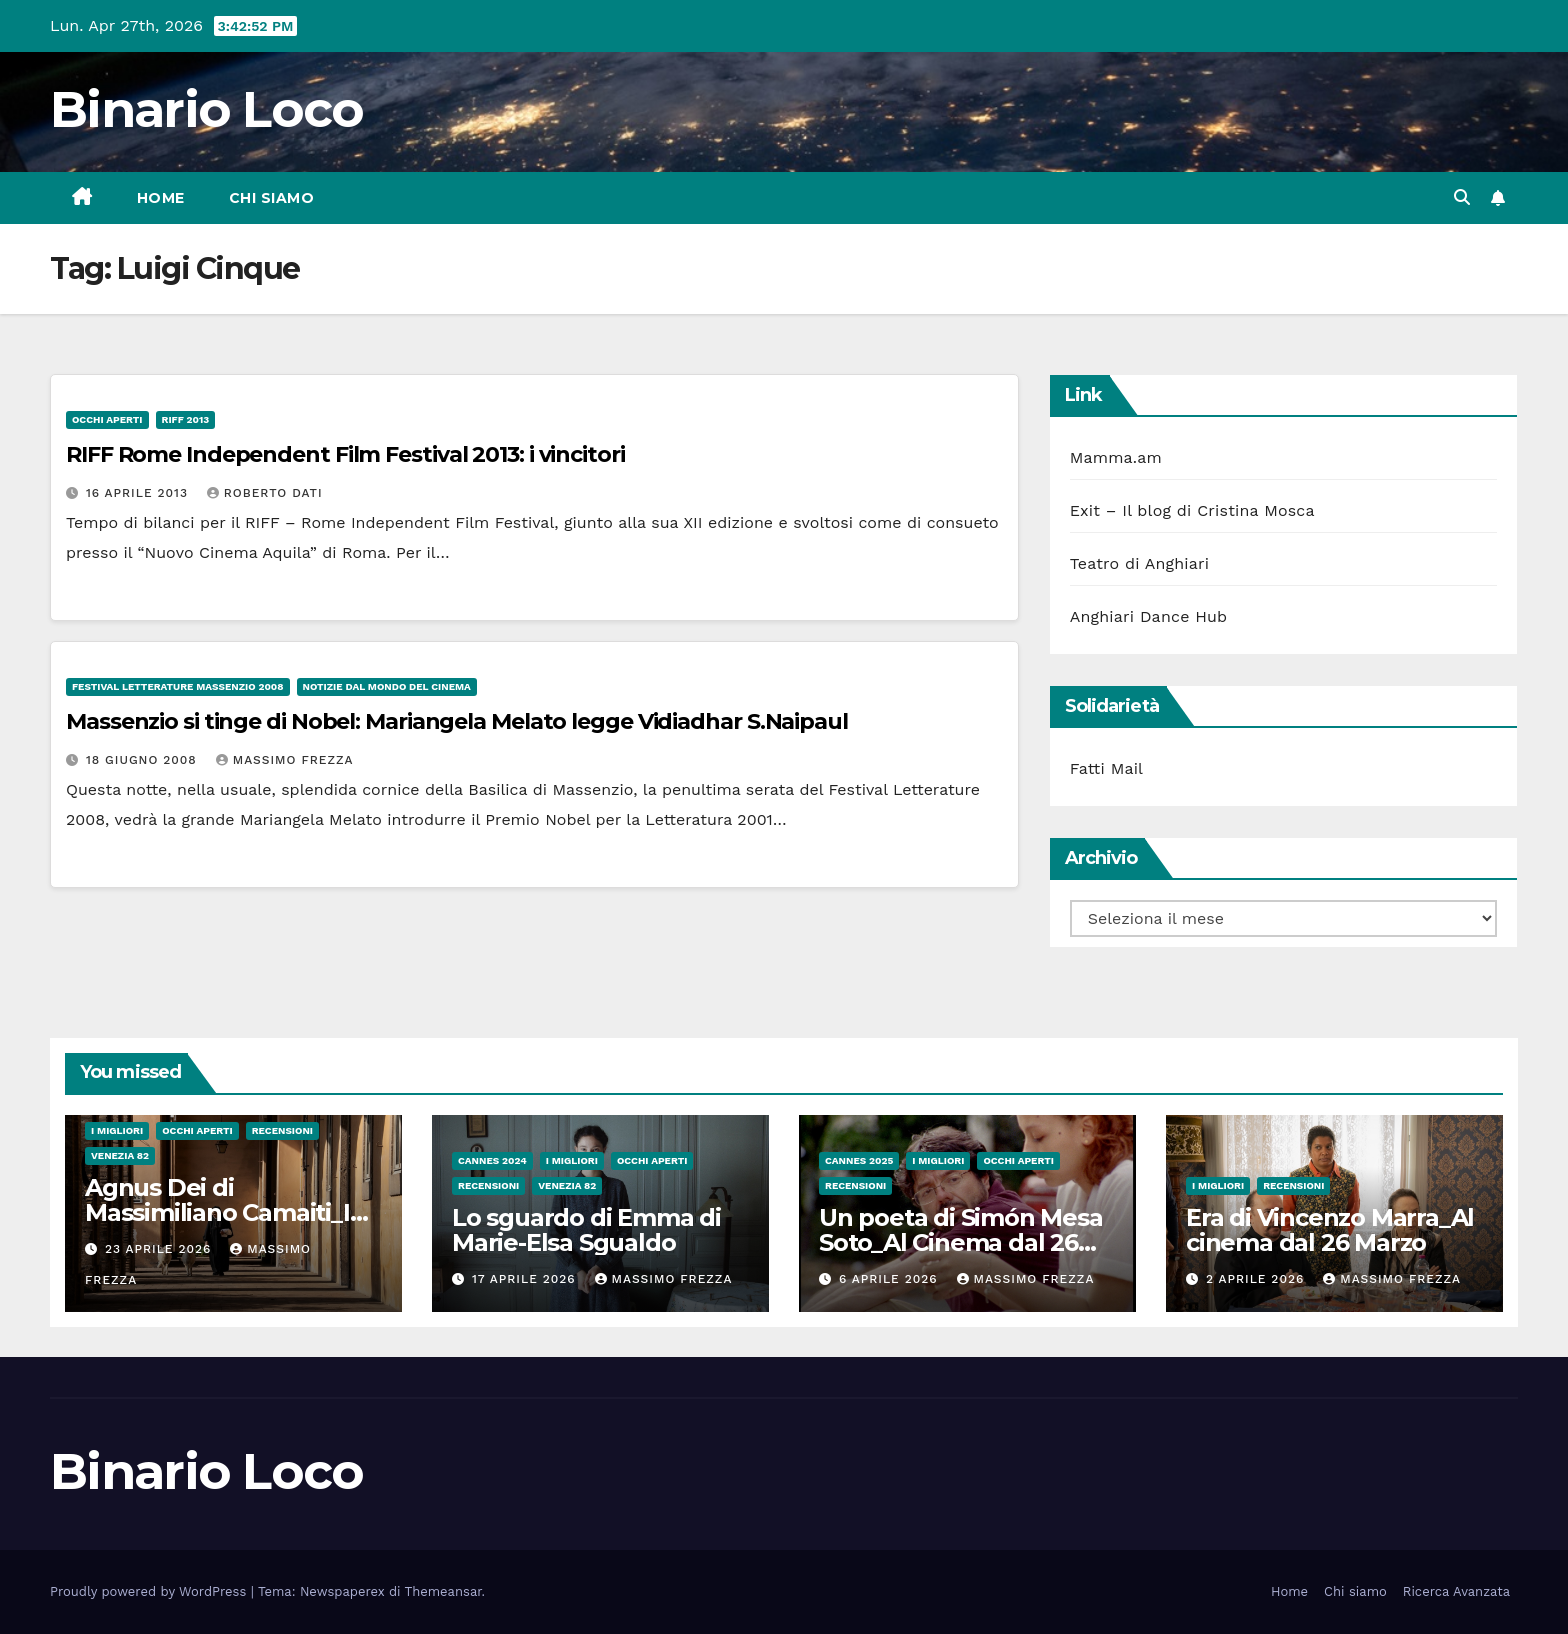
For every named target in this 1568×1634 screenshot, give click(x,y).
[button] (1462, 197)
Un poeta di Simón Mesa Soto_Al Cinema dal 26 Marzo (961, 1242)
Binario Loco (207, 109)
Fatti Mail (1107, 768)
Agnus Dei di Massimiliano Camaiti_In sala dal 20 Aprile (225, 1212)
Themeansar (443, 1591)
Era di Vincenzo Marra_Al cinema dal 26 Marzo (1330, 1230)
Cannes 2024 (492, 1160)
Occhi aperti (107, 419)
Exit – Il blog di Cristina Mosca (1192, 510)
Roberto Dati (265, 493)
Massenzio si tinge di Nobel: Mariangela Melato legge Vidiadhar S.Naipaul (457, 721)
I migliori (117, 1130)
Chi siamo (272, 198)
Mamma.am (1116, 457)
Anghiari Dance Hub (1149, 616)
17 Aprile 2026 (526, 1279)
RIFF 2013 (186, 419)
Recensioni (282, 1130)
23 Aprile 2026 (160, 1249)
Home (161, 198)
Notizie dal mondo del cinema (387, 686)
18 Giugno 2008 (144, 760)
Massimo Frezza (285, 760)
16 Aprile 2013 (139, 493)
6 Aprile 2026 (891, 1279)
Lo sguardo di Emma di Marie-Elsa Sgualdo (586, 1230)
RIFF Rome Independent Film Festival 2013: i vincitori (345, 454)
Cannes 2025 (859, 1160)
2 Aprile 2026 (1257, 1279)
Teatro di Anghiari (1140, 563)
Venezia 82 (120, 1155)
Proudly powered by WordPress (150, 1591)
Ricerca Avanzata (1456, 1591)
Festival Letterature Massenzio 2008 (178, 686)
